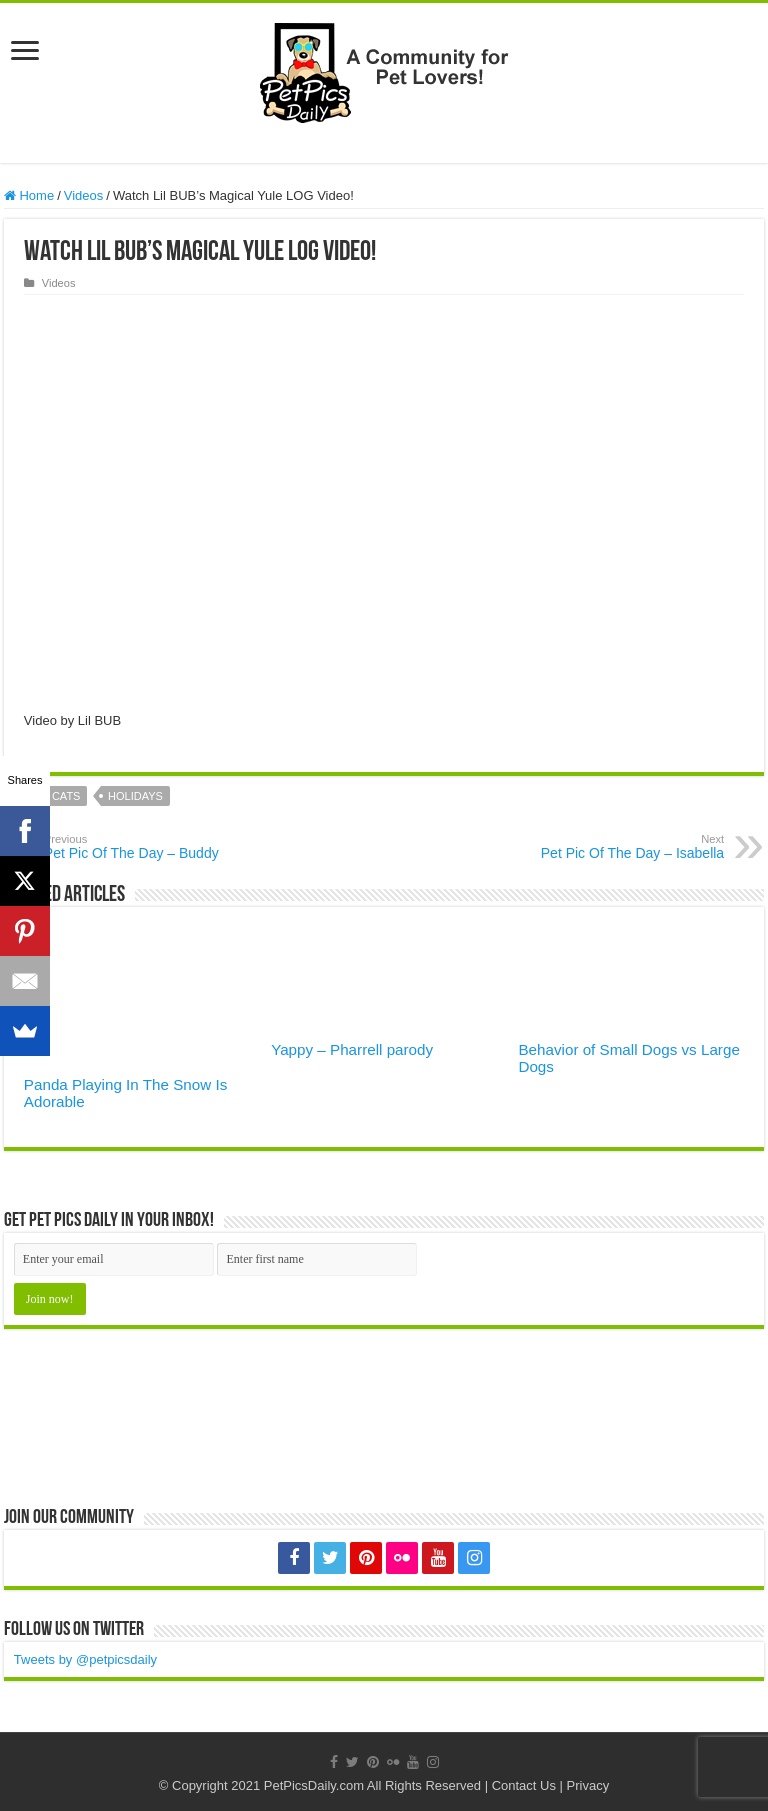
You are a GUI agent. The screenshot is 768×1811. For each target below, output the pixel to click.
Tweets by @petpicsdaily (85, 1659)
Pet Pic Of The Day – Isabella (621, 847)
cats (66, 796)
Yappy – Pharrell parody (352, 1049)
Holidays (135, 796)
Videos (84, 195)
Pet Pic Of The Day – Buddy (146, 847)
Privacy (588, 1785)
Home (29, 195)
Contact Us (524, 1785)
